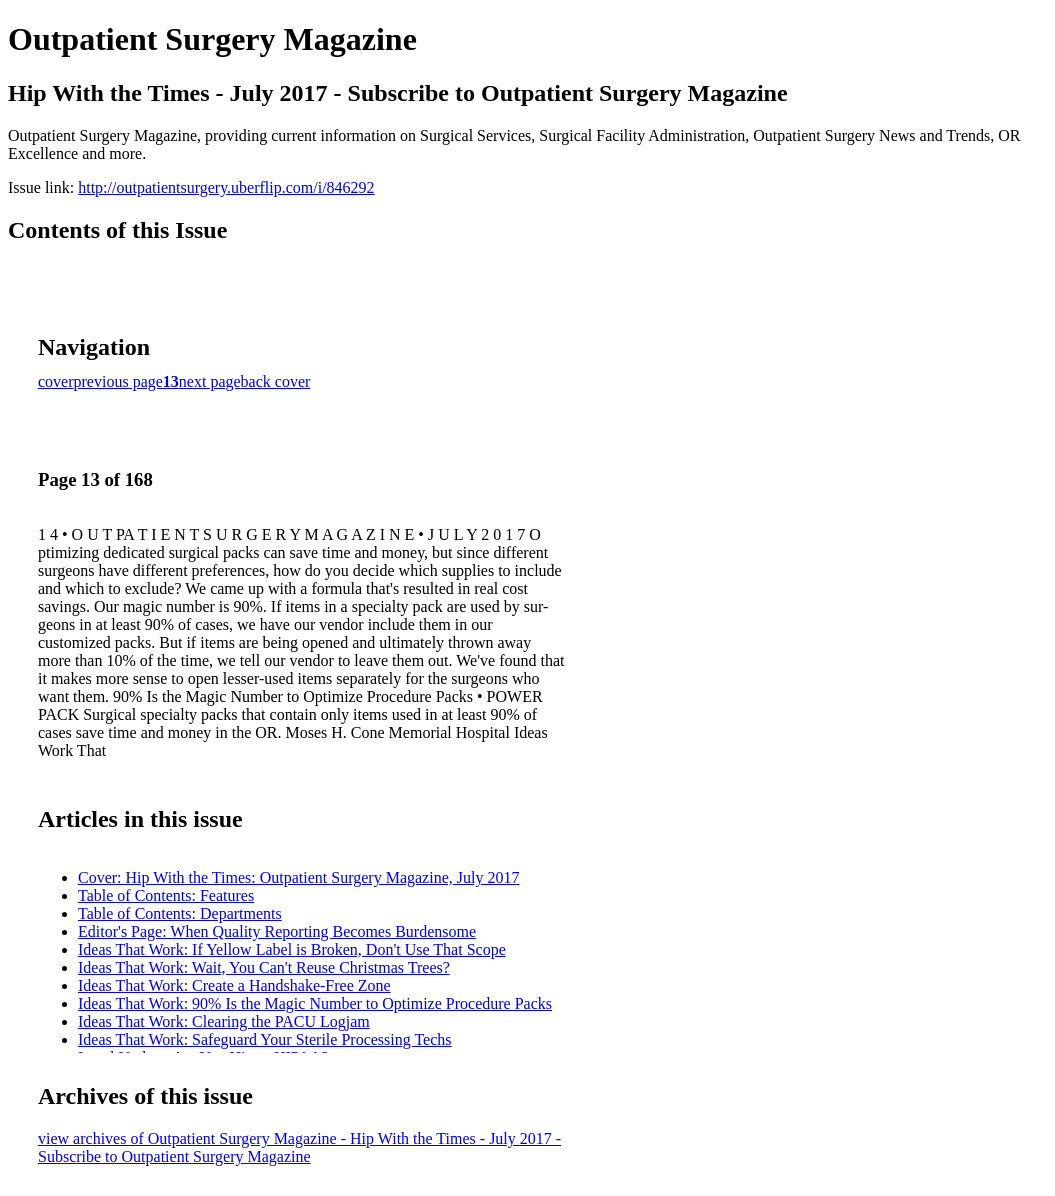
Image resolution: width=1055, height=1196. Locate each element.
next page (210, 381)
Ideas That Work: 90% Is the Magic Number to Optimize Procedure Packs (315, 1003)
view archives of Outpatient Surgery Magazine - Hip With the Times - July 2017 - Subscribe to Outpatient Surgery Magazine (299, 1147)
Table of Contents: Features (166, 895)
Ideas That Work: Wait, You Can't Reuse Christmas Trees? (264, 967)
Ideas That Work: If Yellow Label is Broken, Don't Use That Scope (292, 949)
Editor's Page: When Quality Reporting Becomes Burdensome (277, 931)
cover (56, 381)
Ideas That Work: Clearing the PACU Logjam (224, 1021)
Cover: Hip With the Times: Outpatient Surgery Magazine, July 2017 (298, 877)
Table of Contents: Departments (180, 913)
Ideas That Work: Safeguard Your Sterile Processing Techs (265, 1039)
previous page (118, 381)
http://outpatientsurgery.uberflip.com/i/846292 (226, 187)
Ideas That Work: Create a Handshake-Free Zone (234, 985)
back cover (276, 381)
